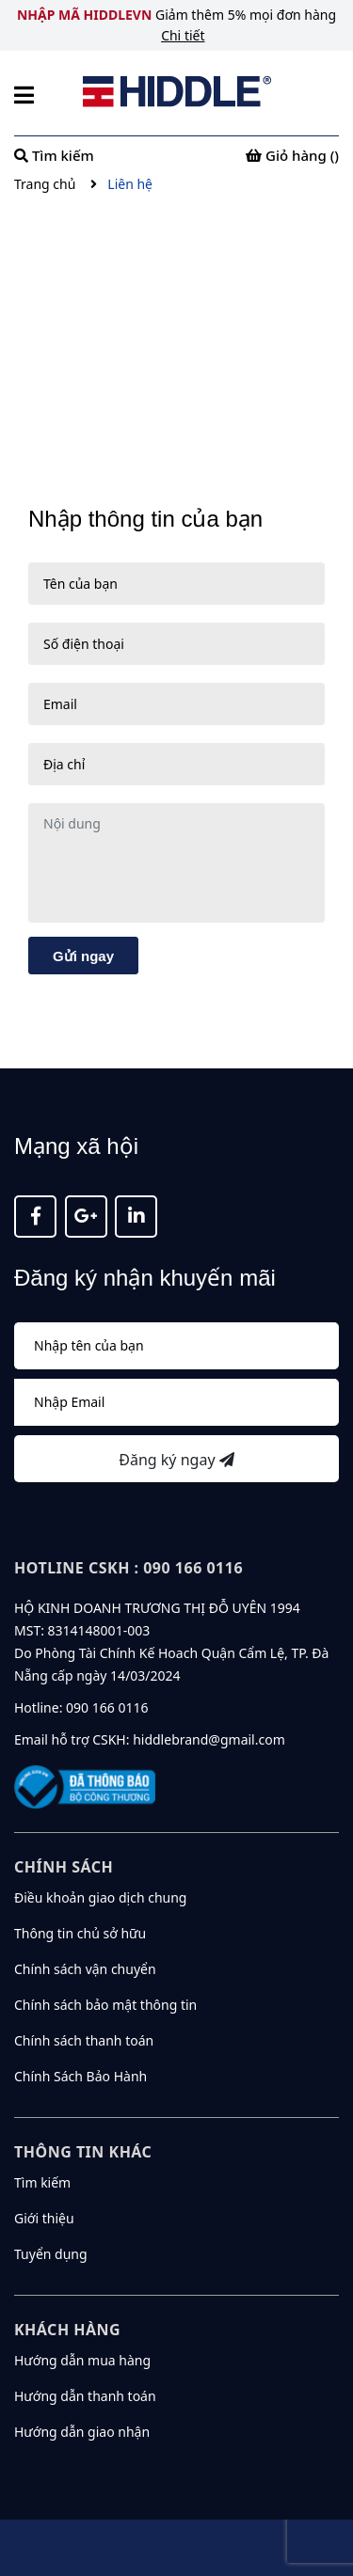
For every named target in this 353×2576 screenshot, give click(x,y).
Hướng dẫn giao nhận (82, 2432)
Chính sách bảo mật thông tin (105, 2005)
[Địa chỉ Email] (176, 1402)
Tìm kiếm (42, 2182)
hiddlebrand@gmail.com (209, 1739)
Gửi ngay (83, 956)
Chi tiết (182, 35)
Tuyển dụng (51, 2254)
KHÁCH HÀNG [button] (67, 2329)
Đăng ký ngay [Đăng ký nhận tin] (176, 1459)
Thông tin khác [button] (83, 2151)
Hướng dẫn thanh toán (85, 2396)
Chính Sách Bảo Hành (80, 2076)
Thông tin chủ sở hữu (80, 1933)
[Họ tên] (176, 1345)
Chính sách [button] (63, 1867)
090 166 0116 (107, 1707)
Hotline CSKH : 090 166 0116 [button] (128, 1567)
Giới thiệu (44, 2218)
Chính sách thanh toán (83, 2040)
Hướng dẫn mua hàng (82, 2360)
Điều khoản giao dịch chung (100, 1897)
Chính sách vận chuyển (85, 1969)
